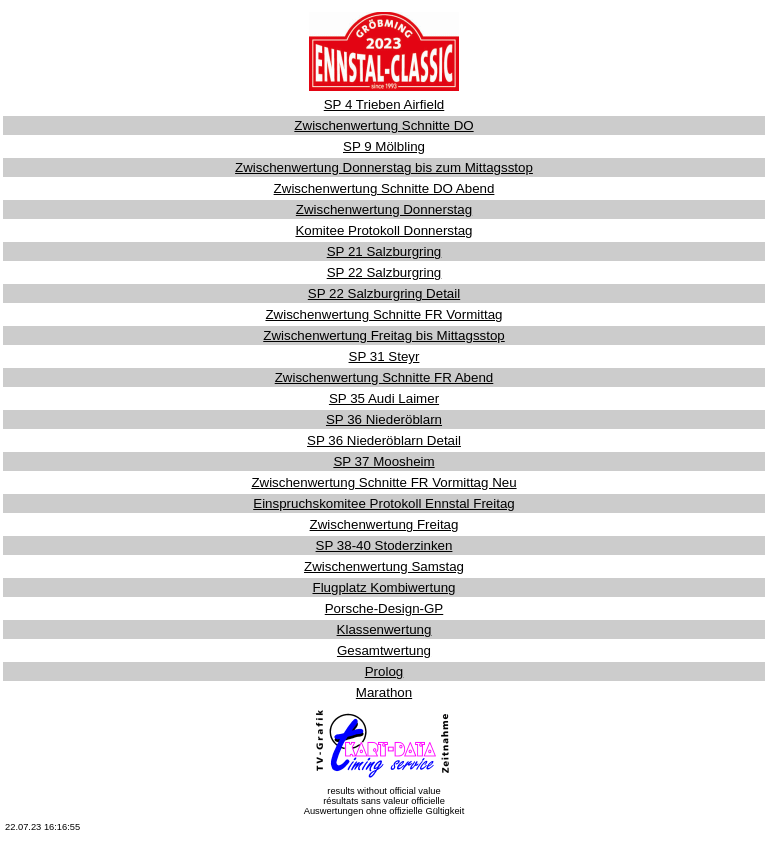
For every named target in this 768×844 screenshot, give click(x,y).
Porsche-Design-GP (384, 608)
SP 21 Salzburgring (384, 251)
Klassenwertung (384, 629)
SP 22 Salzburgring (384, 272)
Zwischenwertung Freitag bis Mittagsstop (384, 335)
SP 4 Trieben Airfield (384, 104)
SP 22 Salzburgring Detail (384, 293)
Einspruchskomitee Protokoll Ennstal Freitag (384, 503)
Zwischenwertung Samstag (384, 566)
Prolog (384, 671)
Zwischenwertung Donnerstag (384, 209)
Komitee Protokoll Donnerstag (383, 230)
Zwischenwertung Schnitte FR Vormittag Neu (383, 482)
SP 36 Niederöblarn (384, 419)
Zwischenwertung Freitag (384, 524)
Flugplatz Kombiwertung (384, 587)
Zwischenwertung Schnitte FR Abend (384, 377)
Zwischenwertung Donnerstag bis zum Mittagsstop (384, 167)
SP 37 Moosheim (383, 461)
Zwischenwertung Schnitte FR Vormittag (383, 314)
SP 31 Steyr (384, 356)
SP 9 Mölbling (384, 146)
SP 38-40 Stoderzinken (384, 545)
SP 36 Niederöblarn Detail (384, 440)
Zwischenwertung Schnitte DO (383, 125)
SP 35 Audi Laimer (384, 398)
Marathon (384, 692)
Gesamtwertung (384, 650)
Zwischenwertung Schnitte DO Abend (384, 188)
